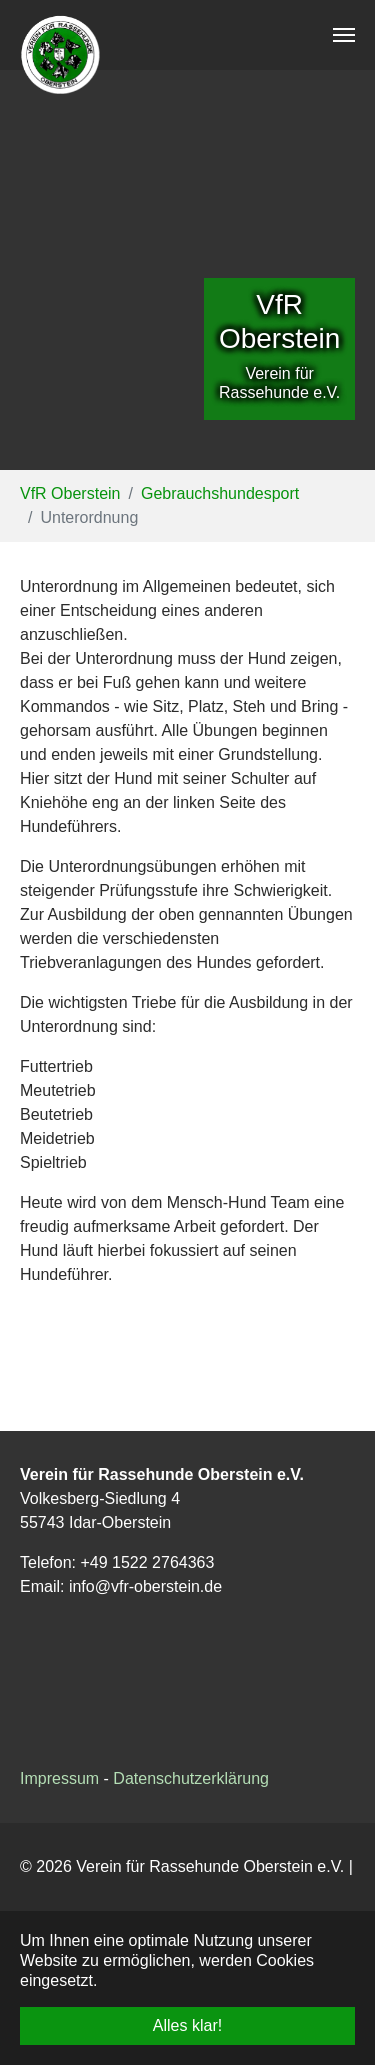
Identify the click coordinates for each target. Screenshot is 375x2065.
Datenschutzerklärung (191, 1778)
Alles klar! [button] (187, 2025)
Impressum (59, 1778)
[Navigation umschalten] (344, 35)
